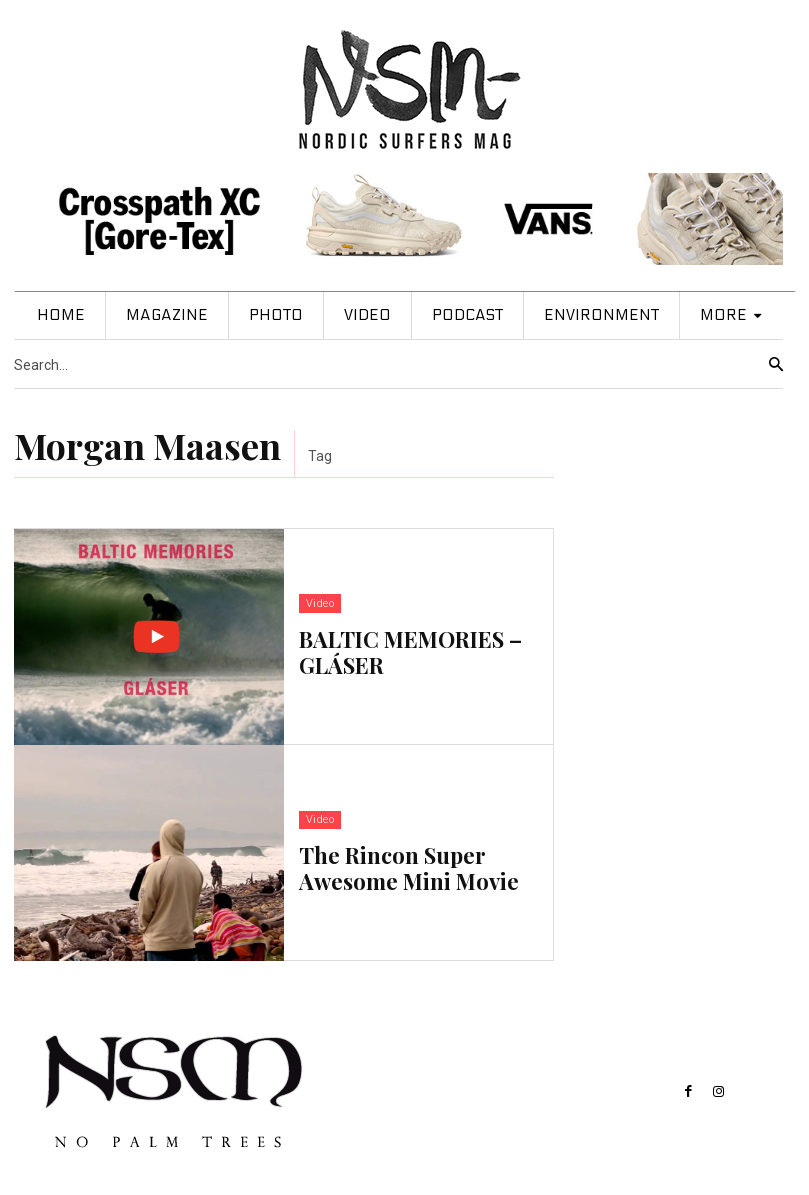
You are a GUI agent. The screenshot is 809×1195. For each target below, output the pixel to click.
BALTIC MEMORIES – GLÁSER (410, 650)
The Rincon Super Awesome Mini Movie (409, 866)
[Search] (776, 365)
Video (319, 605)
